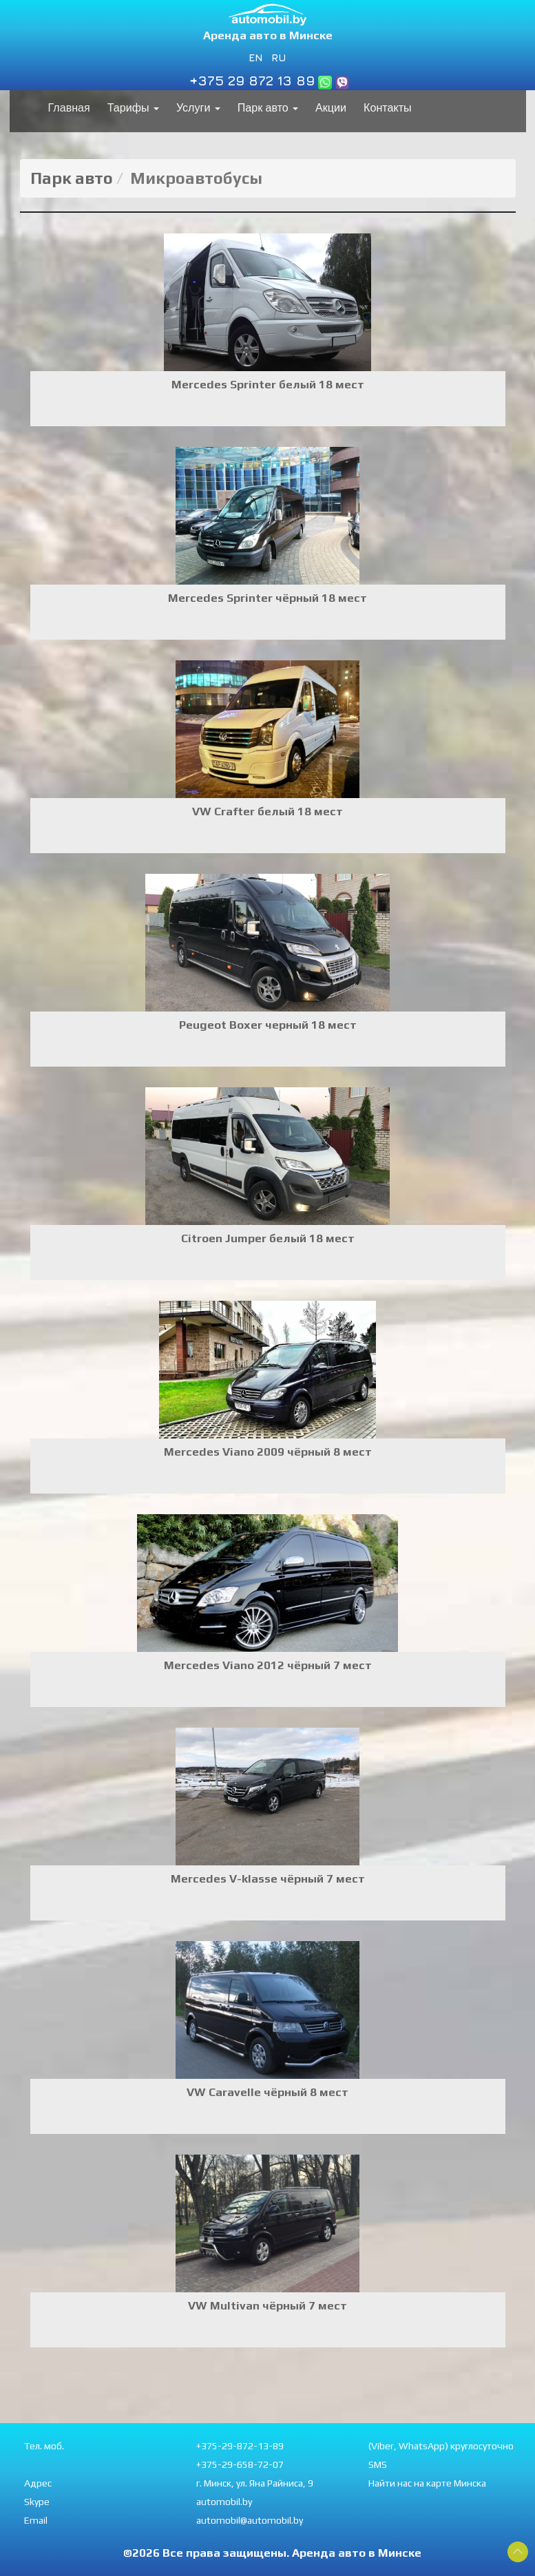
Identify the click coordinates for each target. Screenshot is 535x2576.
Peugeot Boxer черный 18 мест (268, 1025)
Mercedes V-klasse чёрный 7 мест (268, 1878)
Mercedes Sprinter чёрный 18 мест (267, 598)
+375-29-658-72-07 (240, 2464)
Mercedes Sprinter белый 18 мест (267, 384)
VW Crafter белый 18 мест (267, 811)
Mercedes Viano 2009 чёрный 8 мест (268, 1451)
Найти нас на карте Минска (427, 2483)
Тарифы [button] (133, 108)
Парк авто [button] (268, 108)
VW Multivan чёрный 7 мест (267, 2305)
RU (278, 57)
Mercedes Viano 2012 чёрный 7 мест (268, 1665)
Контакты (388, 108)
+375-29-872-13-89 (240, 2445)
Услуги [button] (198, 108)
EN (256, 57)
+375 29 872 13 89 (252, 80)
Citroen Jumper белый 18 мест (268, 1238)
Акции (330, 108)
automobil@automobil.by (249, 2520)
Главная (69, 108)
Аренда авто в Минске (268, 35)
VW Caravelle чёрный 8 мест (267, 2092)
